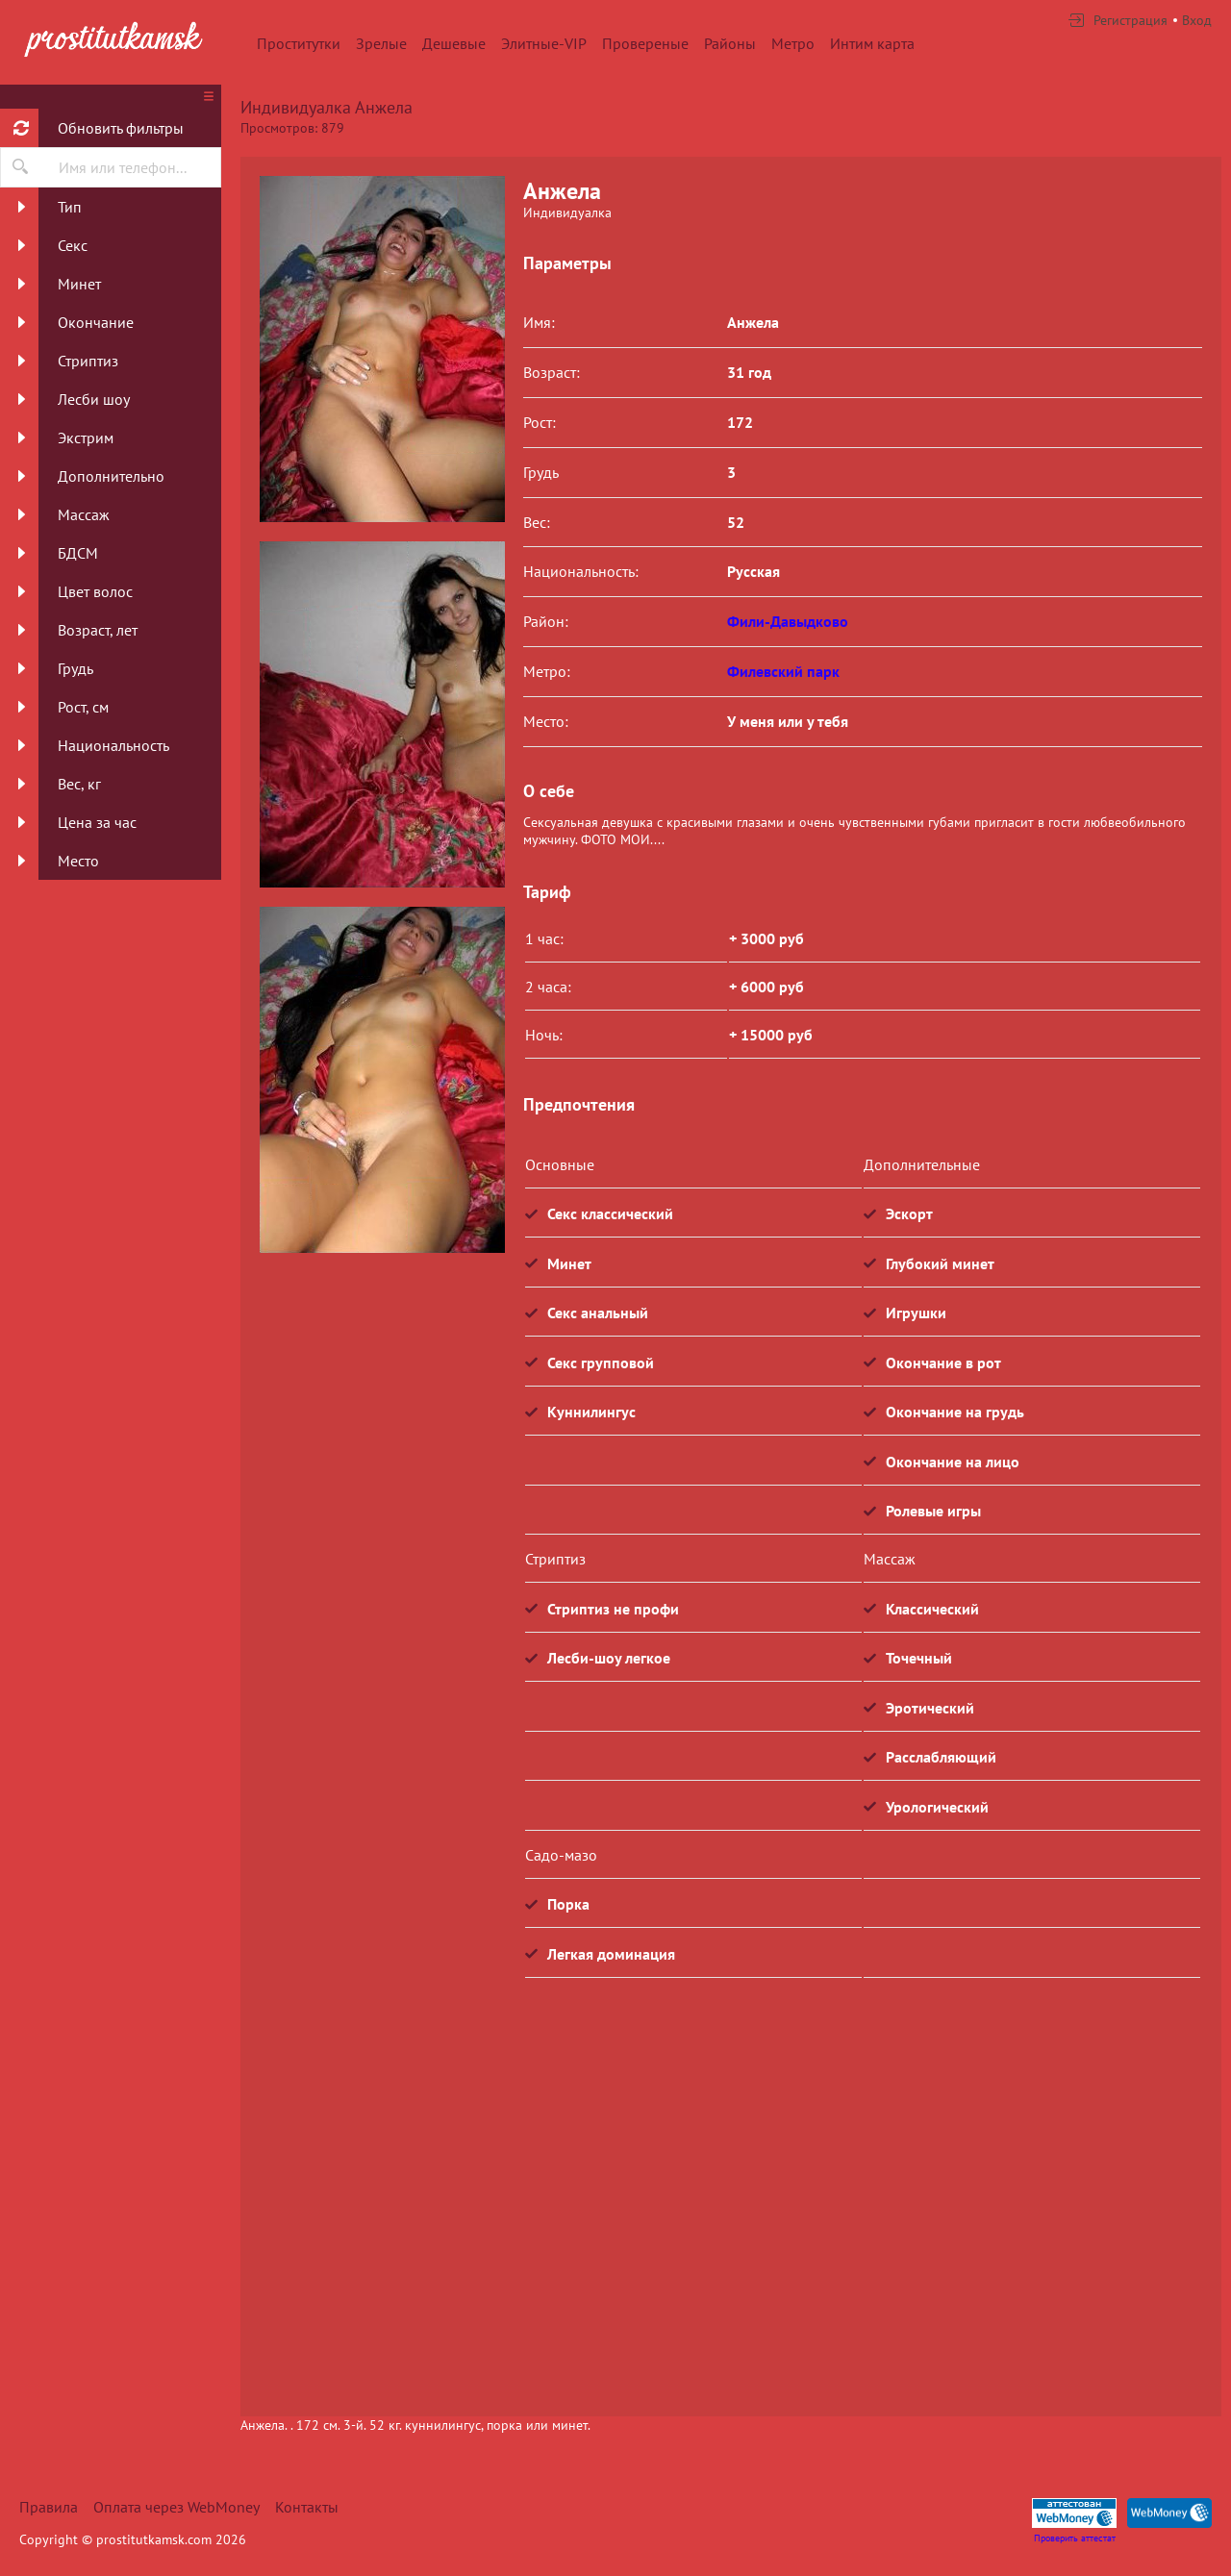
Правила (48, 2506)
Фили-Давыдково (787, 621)
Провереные (645, 43)
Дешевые (454, 43)
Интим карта (872, 43)
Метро (793, 43)
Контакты (307, 2506)
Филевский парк (783, 671)
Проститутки (298, 43)
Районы (730, 43)
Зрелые (381, 43)
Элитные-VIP (544, 43)
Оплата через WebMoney (176, 2506)
